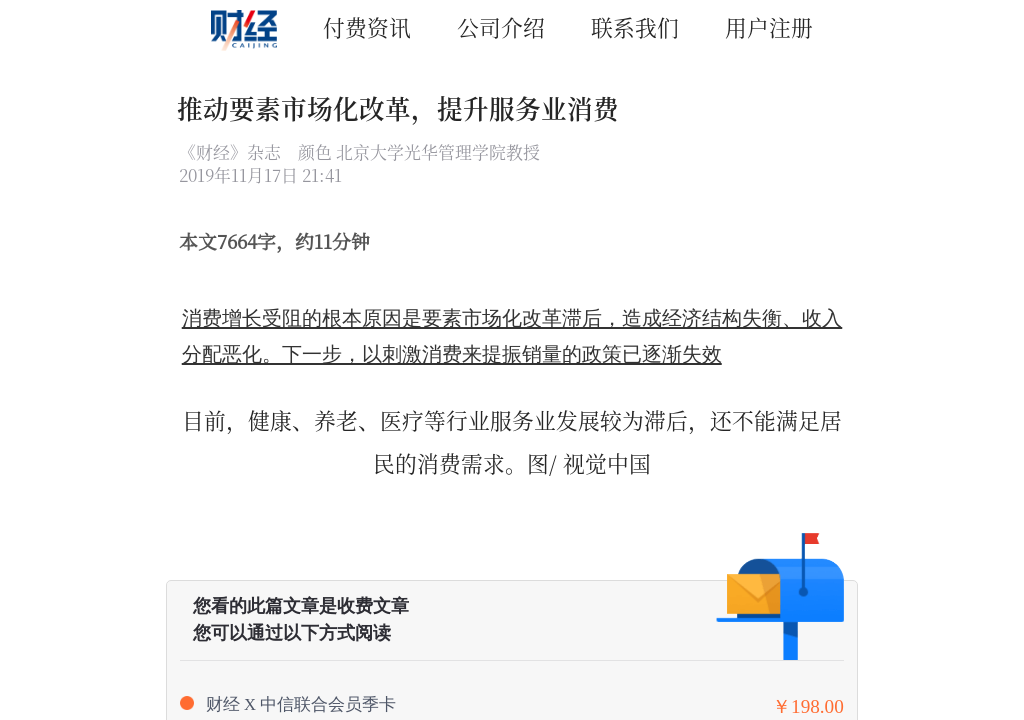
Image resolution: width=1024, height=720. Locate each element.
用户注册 (769, 26)
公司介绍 (501, 26)
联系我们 (635, 26)
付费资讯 (367, 26)
